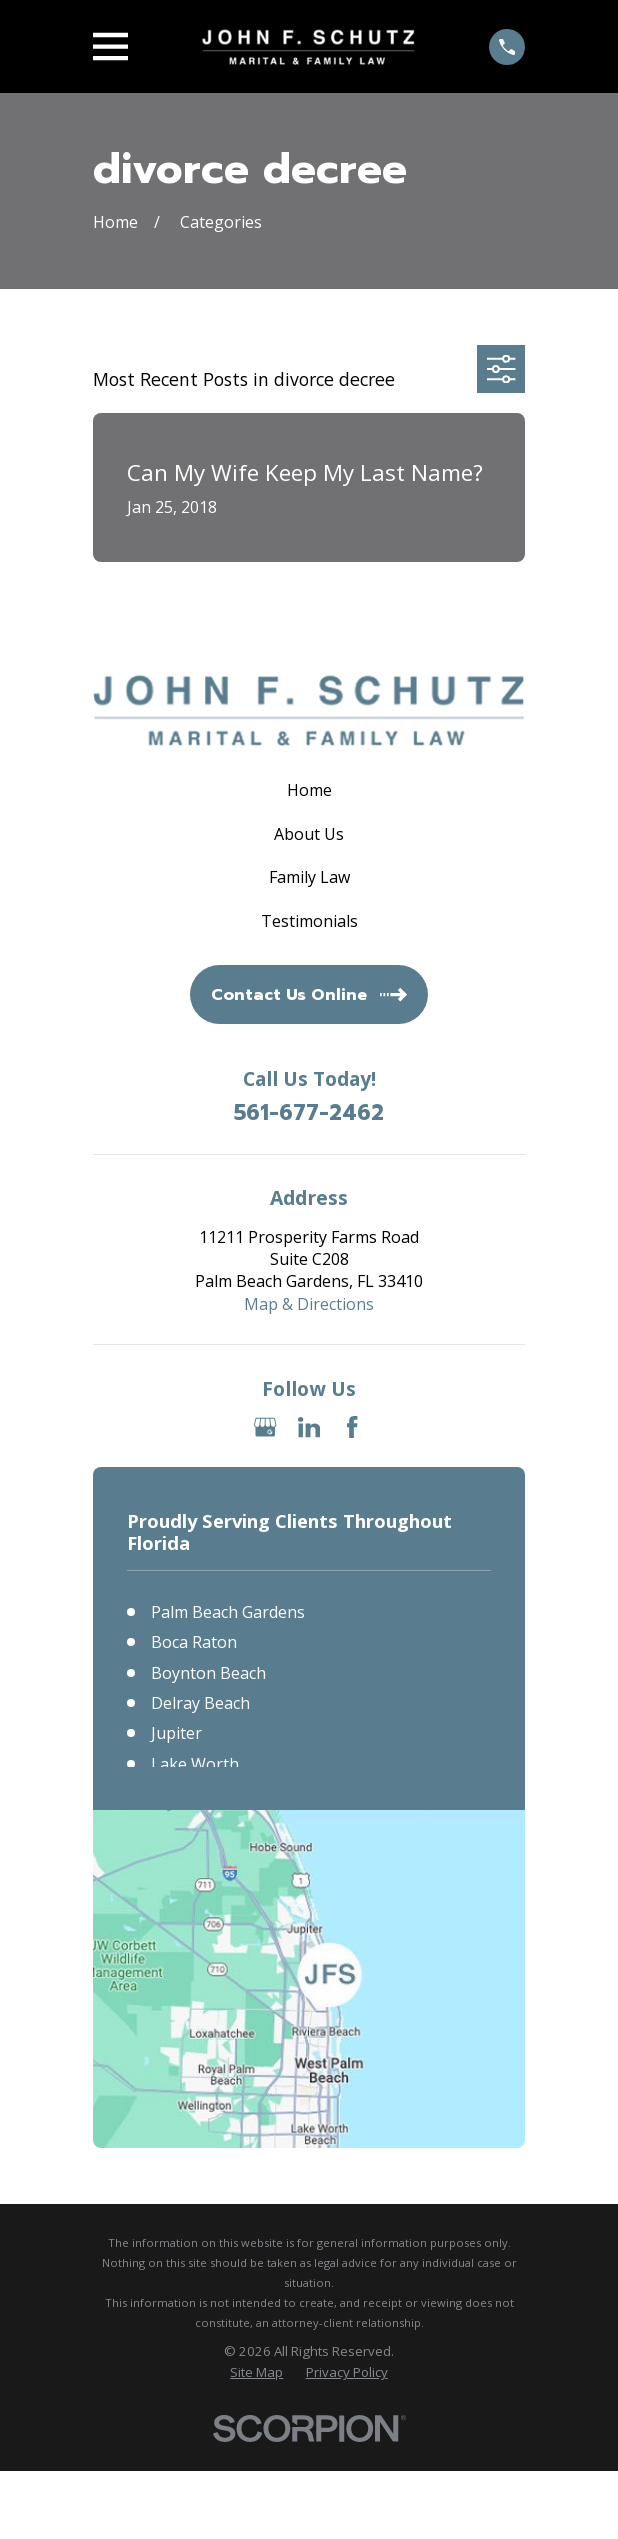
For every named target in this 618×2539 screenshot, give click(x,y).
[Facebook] (352, 1427)
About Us (309, 834)
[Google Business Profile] (265, 1427)
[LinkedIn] (309, 1427)
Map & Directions (309, 1304)
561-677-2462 (309, 1113)
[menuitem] (256, 2372)
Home (309, 790)
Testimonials (309, 921)
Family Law (309, 877)
